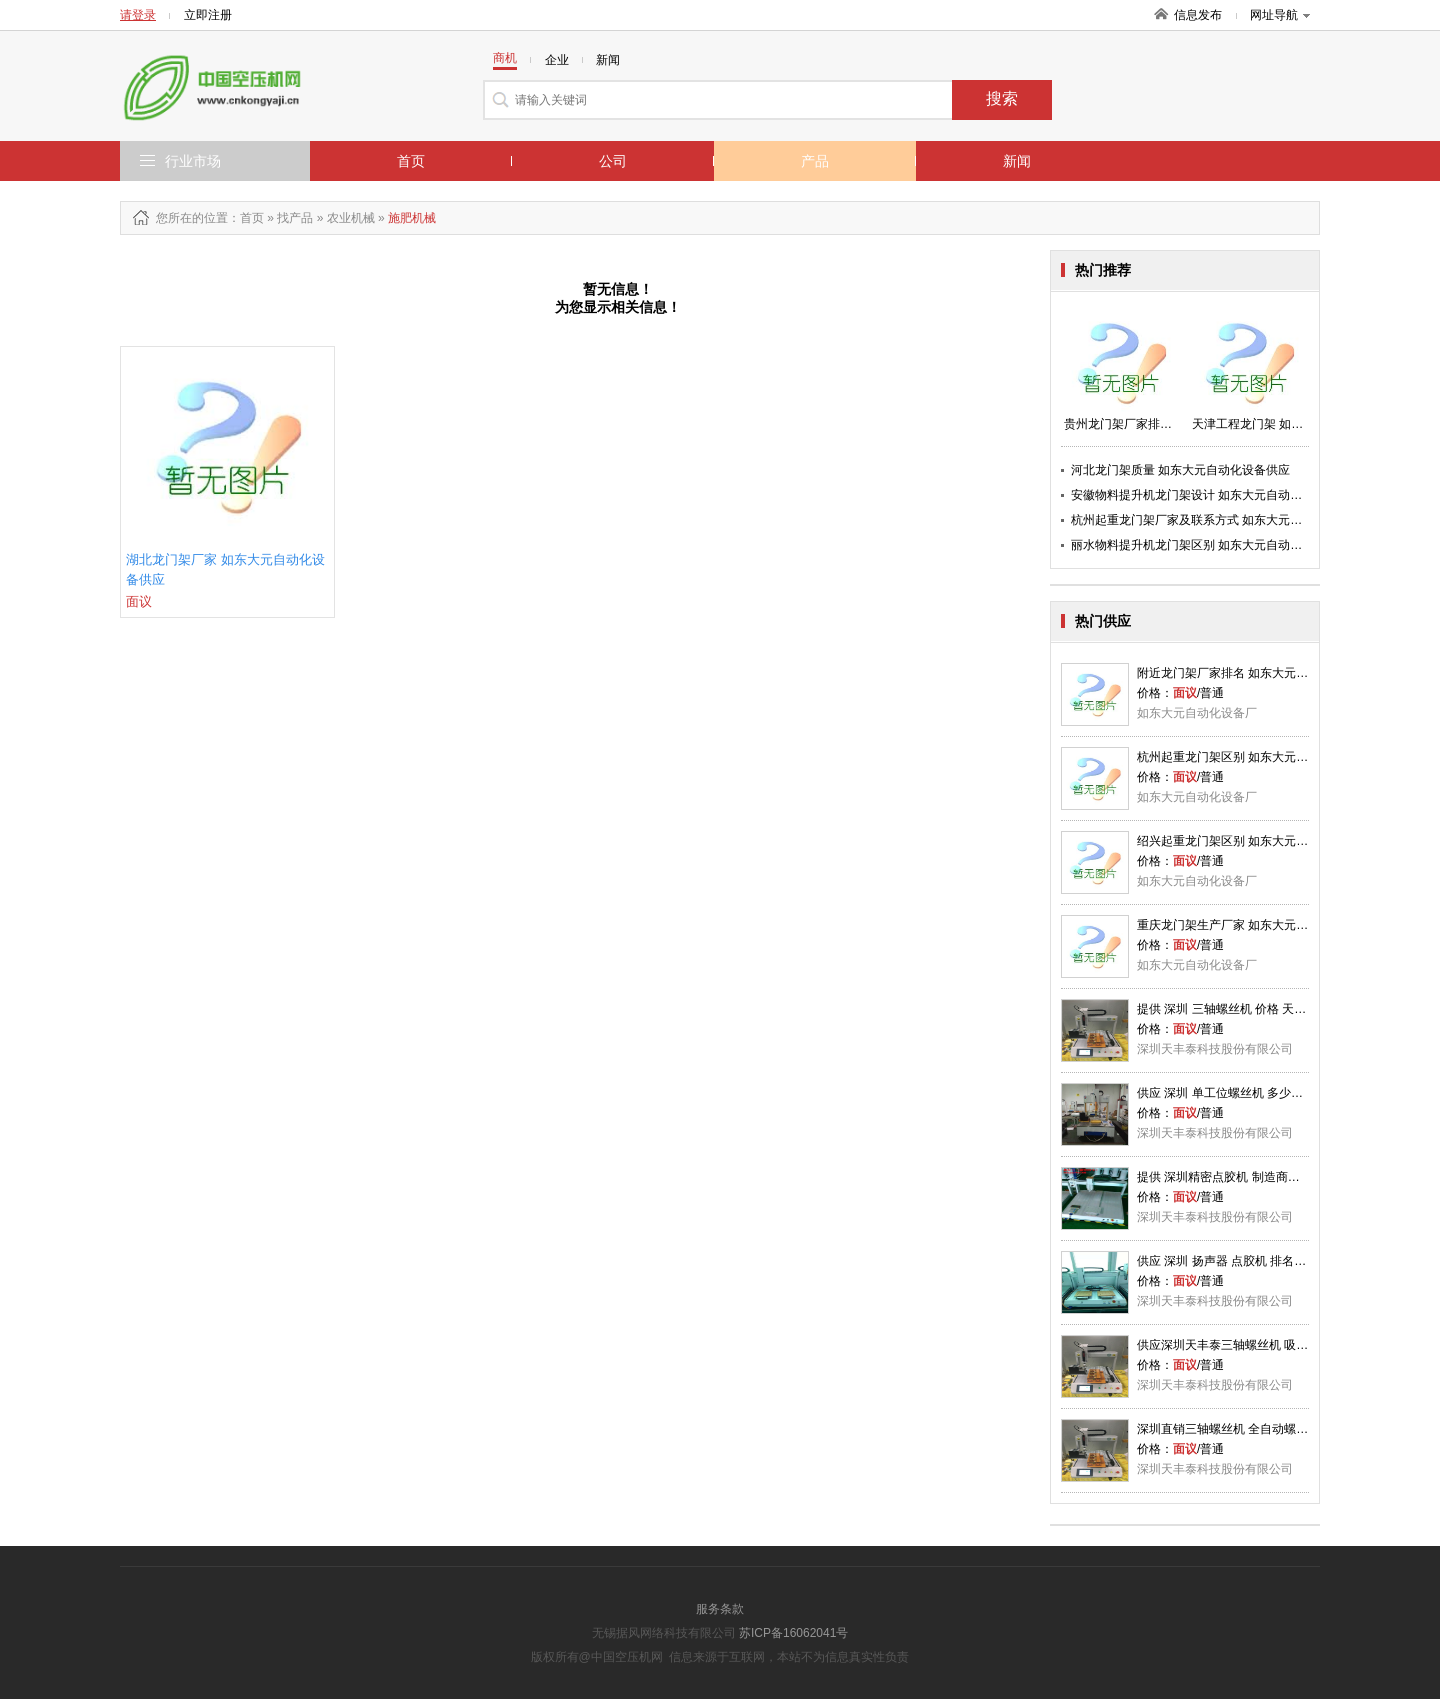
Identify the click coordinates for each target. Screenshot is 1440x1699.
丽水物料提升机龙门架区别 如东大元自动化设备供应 (1210, 545)
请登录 (138, 15)
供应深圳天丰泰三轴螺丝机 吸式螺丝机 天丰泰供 (1266, 1345)
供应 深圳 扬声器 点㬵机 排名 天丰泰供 (1241, 1261)
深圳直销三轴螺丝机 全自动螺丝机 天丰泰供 (1254, 1429)
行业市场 (193, 161)
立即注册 (208, 15)
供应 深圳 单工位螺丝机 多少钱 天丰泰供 (1245, 1093)
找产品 (295, 218)
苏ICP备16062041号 (793, 1633)
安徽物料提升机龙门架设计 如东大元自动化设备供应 (1210, 495)
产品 (815, 161)
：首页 (246, 218)
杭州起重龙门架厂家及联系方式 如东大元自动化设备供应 (1222, 520)
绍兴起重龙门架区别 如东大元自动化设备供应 (1258, 841)
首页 (411, 161)
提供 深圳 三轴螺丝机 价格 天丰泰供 (1233, 1009)
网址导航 (1280, 15)
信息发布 (1198, 15)
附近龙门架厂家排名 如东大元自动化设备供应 (1258, 673)
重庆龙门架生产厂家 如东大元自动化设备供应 (1258, 925)
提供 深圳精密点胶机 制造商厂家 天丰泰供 (1250, 1177)
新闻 (1017, 161)
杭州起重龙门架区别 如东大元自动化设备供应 (1258, 757)
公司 (613, 161)
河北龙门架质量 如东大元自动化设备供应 (1180, 470)
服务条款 (720, 1609)
